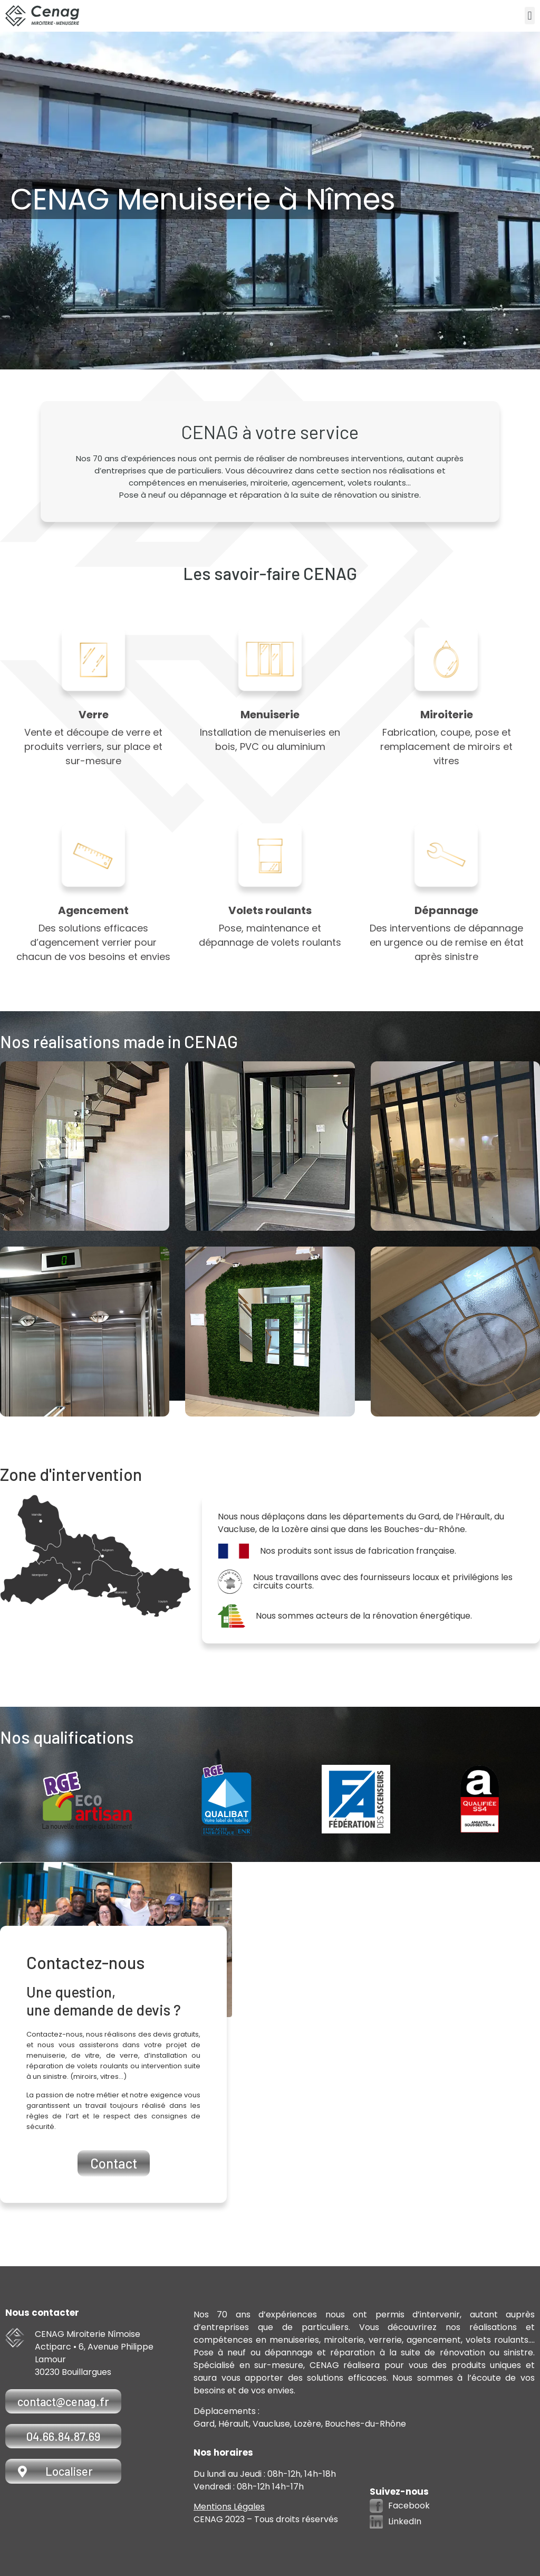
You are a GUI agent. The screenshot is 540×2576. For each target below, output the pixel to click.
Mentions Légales (229, 2507)
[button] (530, 15)
